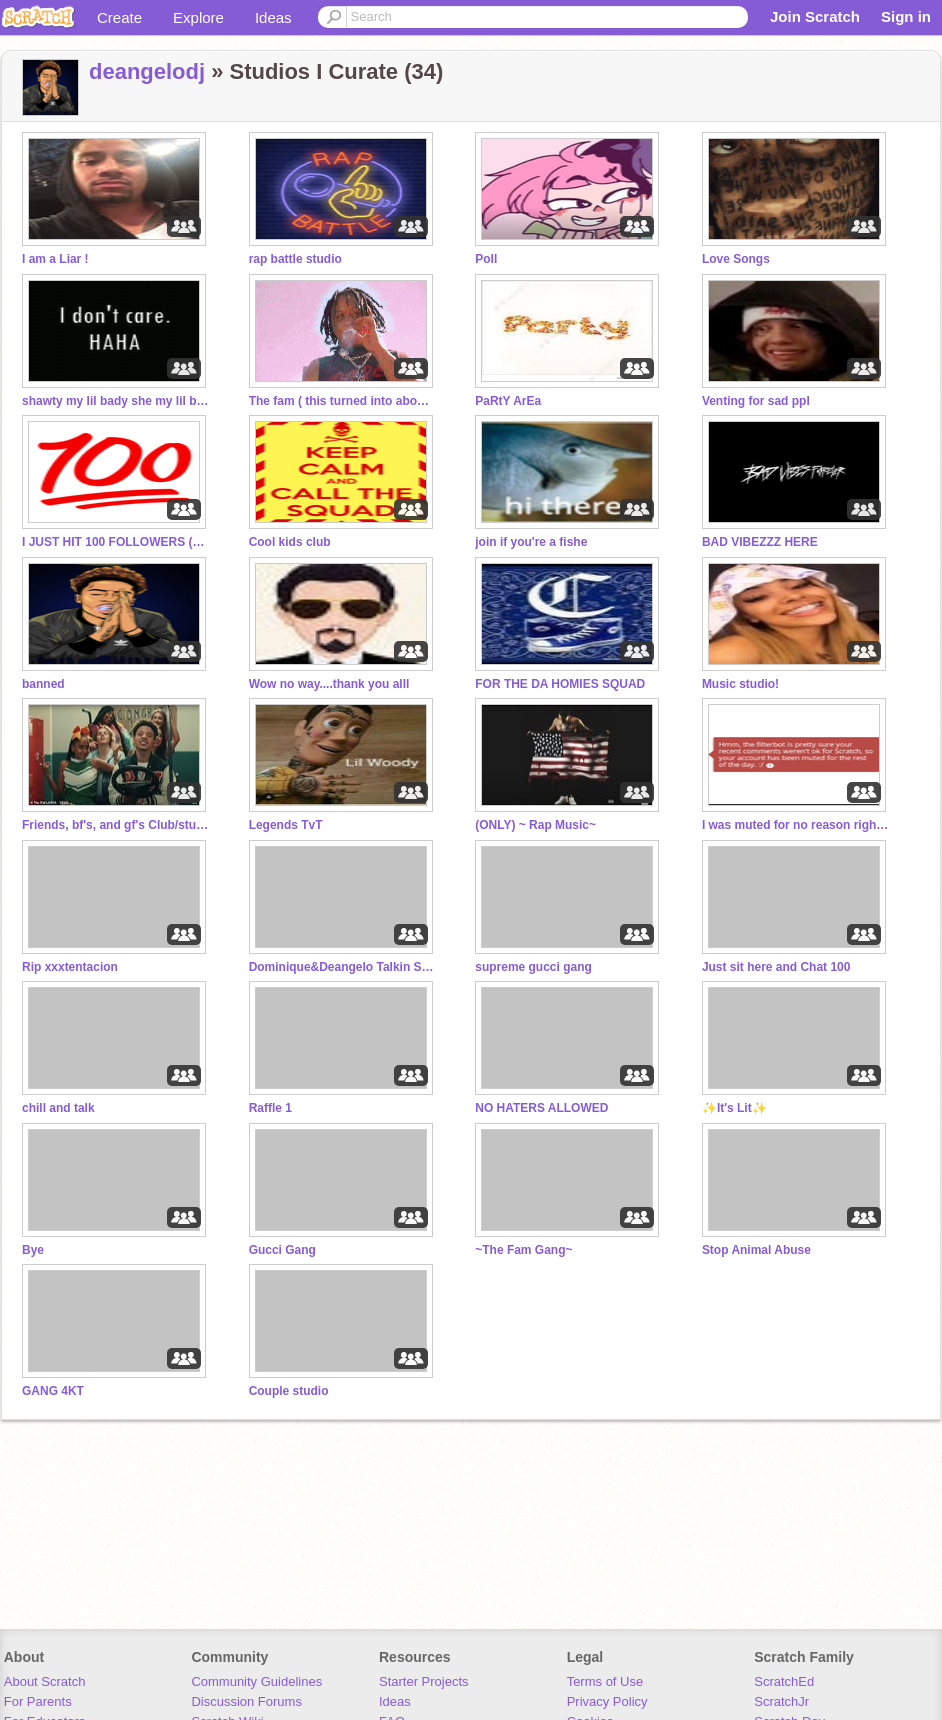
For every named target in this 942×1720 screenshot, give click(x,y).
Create (119, 17)
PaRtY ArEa (508, 401)
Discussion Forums (246, 1701)
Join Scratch (815, 16)
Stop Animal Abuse (756, 1250)
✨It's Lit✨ (734, 1108)
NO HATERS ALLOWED (541, 1108)
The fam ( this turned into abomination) (344, 401)
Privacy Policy (607, 1701)
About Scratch (45, 1681)
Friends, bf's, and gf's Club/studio (117, 825)
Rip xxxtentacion (70, 967)
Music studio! (740, 684)
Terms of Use (605, 1681)
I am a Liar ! (55, 259)
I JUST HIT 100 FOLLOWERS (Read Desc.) (117, 542)
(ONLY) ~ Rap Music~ (535, 825)
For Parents (38, 1701)
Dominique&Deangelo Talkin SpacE (344, 967)
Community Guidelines (256, 1681)
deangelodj (147, 71)
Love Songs (736, 259)
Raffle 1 (270, 1108)
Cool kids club (290, 542)
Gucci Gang (282, 1250)
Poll (486, 259)
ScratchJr (781, 1701)
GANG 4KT (53, 1391)
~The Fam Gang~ (523, 1250)
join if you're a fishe (531, 542)
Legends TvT (286, 825)
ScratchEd (784, 1681)
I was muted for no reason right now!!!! (797, 825)
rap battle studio (295, 259)
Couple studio (289, 1391)
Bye (33, 1250)
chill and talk (58, 1108)
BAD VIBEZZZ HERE (760, 542)
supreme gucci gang (533, 967)
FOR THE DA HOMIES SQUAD (560, 684)
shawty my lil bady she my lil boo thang (117, 401)
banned (43, 684)
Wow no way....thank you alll (329, 684)
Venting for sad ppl (756, 401)
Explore (198, 17)
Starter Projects (424, 1681)
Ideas (273, 17)
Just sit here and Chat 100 (776, 967)
